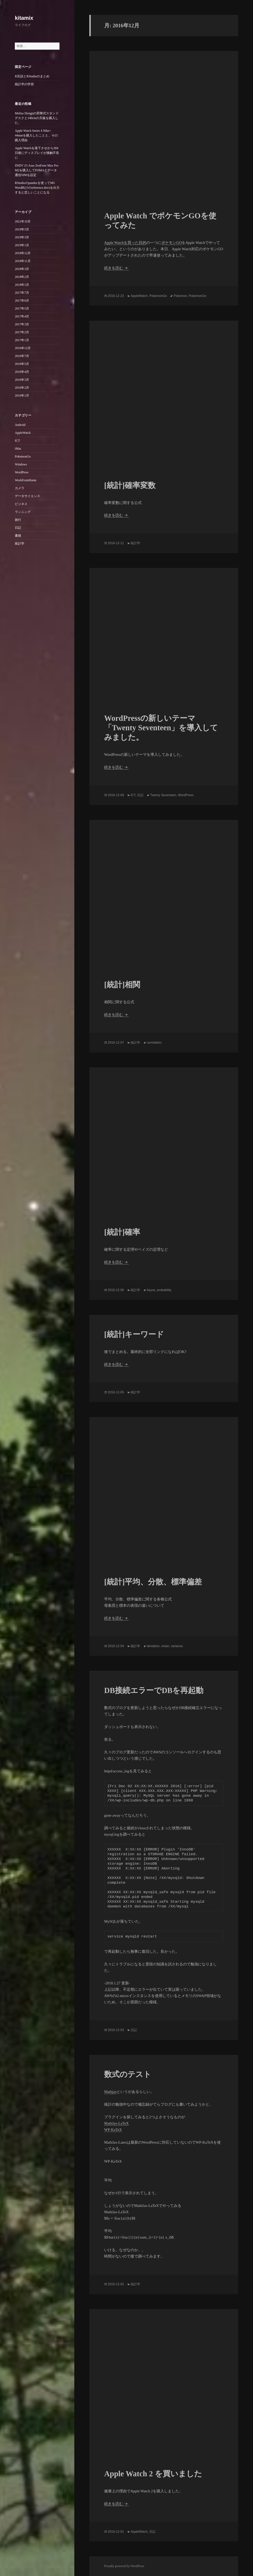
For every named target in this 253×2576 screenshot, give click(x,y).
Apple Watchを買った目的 (125, 243)
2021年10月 (23, 221)
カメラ (19, 488)
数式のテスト (127, 2074)
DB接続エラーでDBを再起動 (153, 1690)
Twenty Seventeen (163, 795)
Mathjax (110, 2092)
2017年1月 (22, 340)
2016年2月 (22, 387)
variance (177, 1646)
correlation (154, 1042)
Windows (21, 464)
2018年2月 (22, 277)
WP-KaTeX (113, 2130)
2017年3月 (22, 324)
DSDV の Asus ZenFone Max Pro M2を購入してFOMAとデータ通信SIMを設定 (36, 170)
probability (164, 1290)
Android (20, 424)
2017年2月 (22, 332)
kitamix (24, 18)
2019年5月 (22, 229)
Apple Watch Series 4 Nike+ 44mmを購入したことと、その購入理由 (36, 135)
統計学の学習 (24, 84)
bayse (151, 1290)
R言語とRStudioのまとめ (32, 76)
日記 (18, 527)
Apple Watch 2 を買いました (153, 2473)
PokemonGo (23, 456)
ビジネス (21, 504)
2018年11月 (22, 261)
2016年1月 (22, 395)
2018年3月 (22, 269)
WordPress (21, 472)
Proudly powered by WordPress (124, 2566)
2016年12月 (23, 348)
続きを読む (116, 268)
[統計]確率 (122, 1232)
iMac (18, 448)
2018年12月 (23, 253)
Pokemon (180, 295)
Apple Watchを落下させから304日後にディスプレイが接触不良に (37, 152)
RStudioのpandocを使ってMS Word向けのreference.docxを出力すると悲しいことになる (37, 187)
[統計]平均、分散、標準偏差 (153, 1581)
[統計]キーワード (134, 1334)
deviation (153, 1646)
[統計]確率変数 (130, 485)
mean (165, 1646)
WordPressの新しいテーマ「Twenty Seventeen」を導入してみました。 (161, 727)
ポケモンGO (171, 243)
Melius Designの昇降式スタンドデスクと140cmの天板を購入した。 (37, 118)
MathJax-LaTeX (116, 2123)
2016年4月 (22, 371)
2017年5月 (22, 308)
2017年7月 (22, 292)
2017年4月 (22, 316)
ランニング (23, 511)
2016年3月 (22, 379)
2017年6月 (22, 300)
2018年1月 (22, 284)
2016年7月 (22, 356)
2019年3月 (22, 237)
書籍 (18, 535)
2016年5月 (22, 364)
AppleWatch (23, 432)
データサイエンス (27, 496)
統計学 (19, 543)
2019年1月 (22, 245)
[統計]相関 (122, 984)
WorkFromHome (25, 480)
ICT (17, 440)
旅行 (18, 519)
